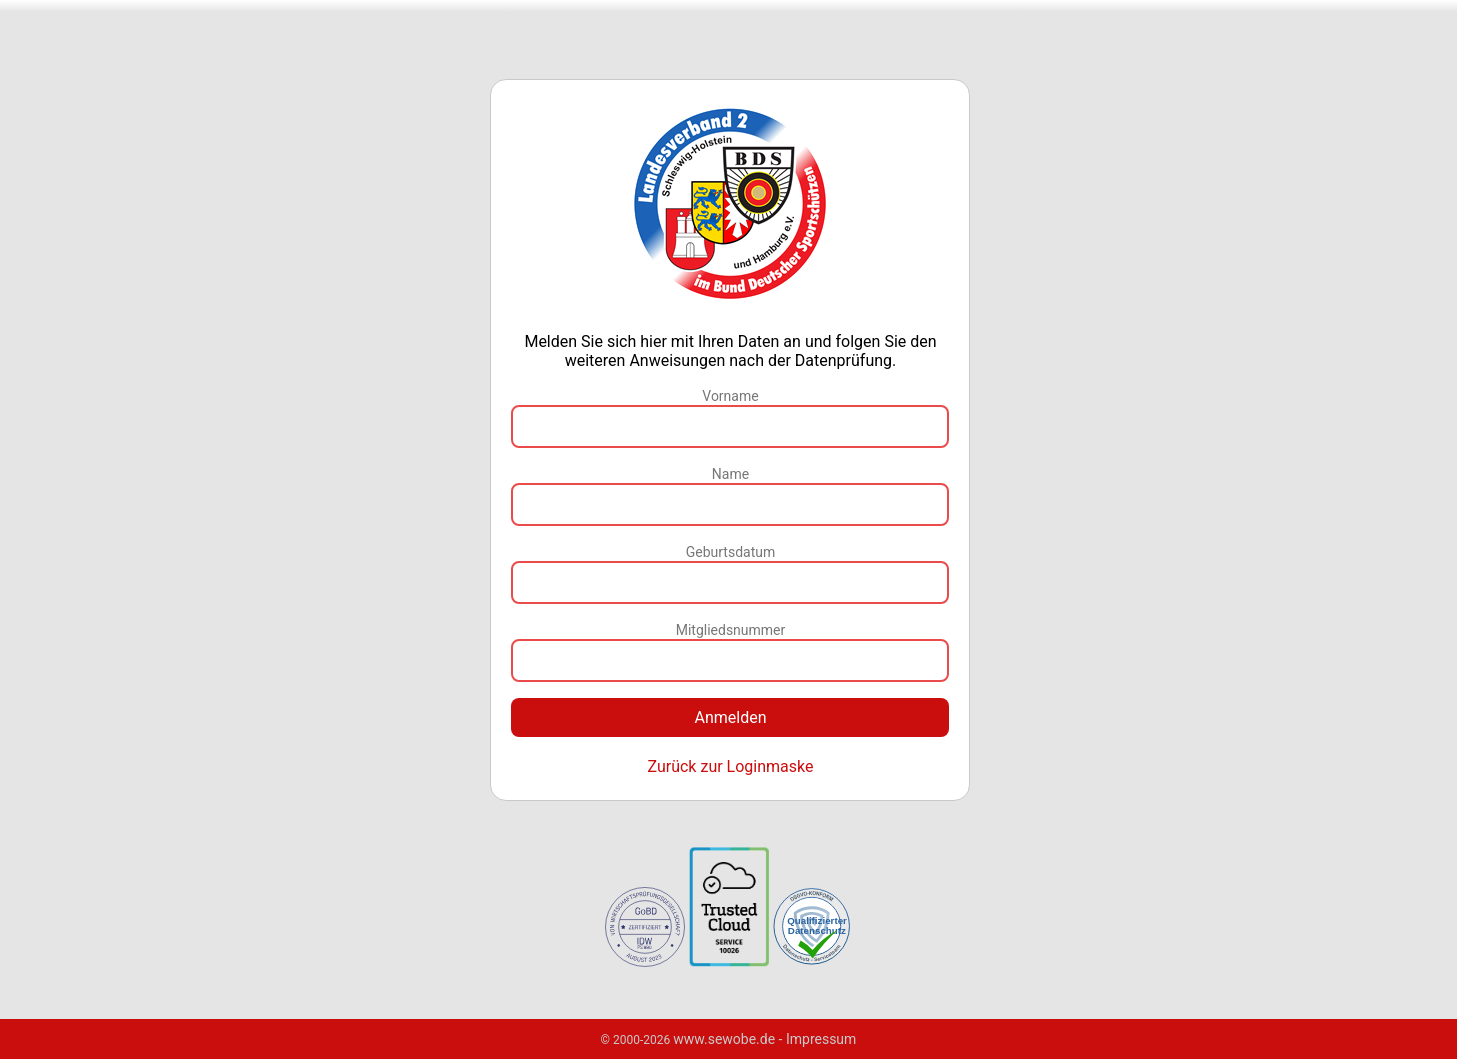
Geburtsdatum (731, 552)
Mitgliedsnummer (731, 630)
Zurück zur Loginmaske (730, 766)
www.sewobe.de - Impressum (764, 1039)
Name (730, 474)
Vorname (730, 396)
